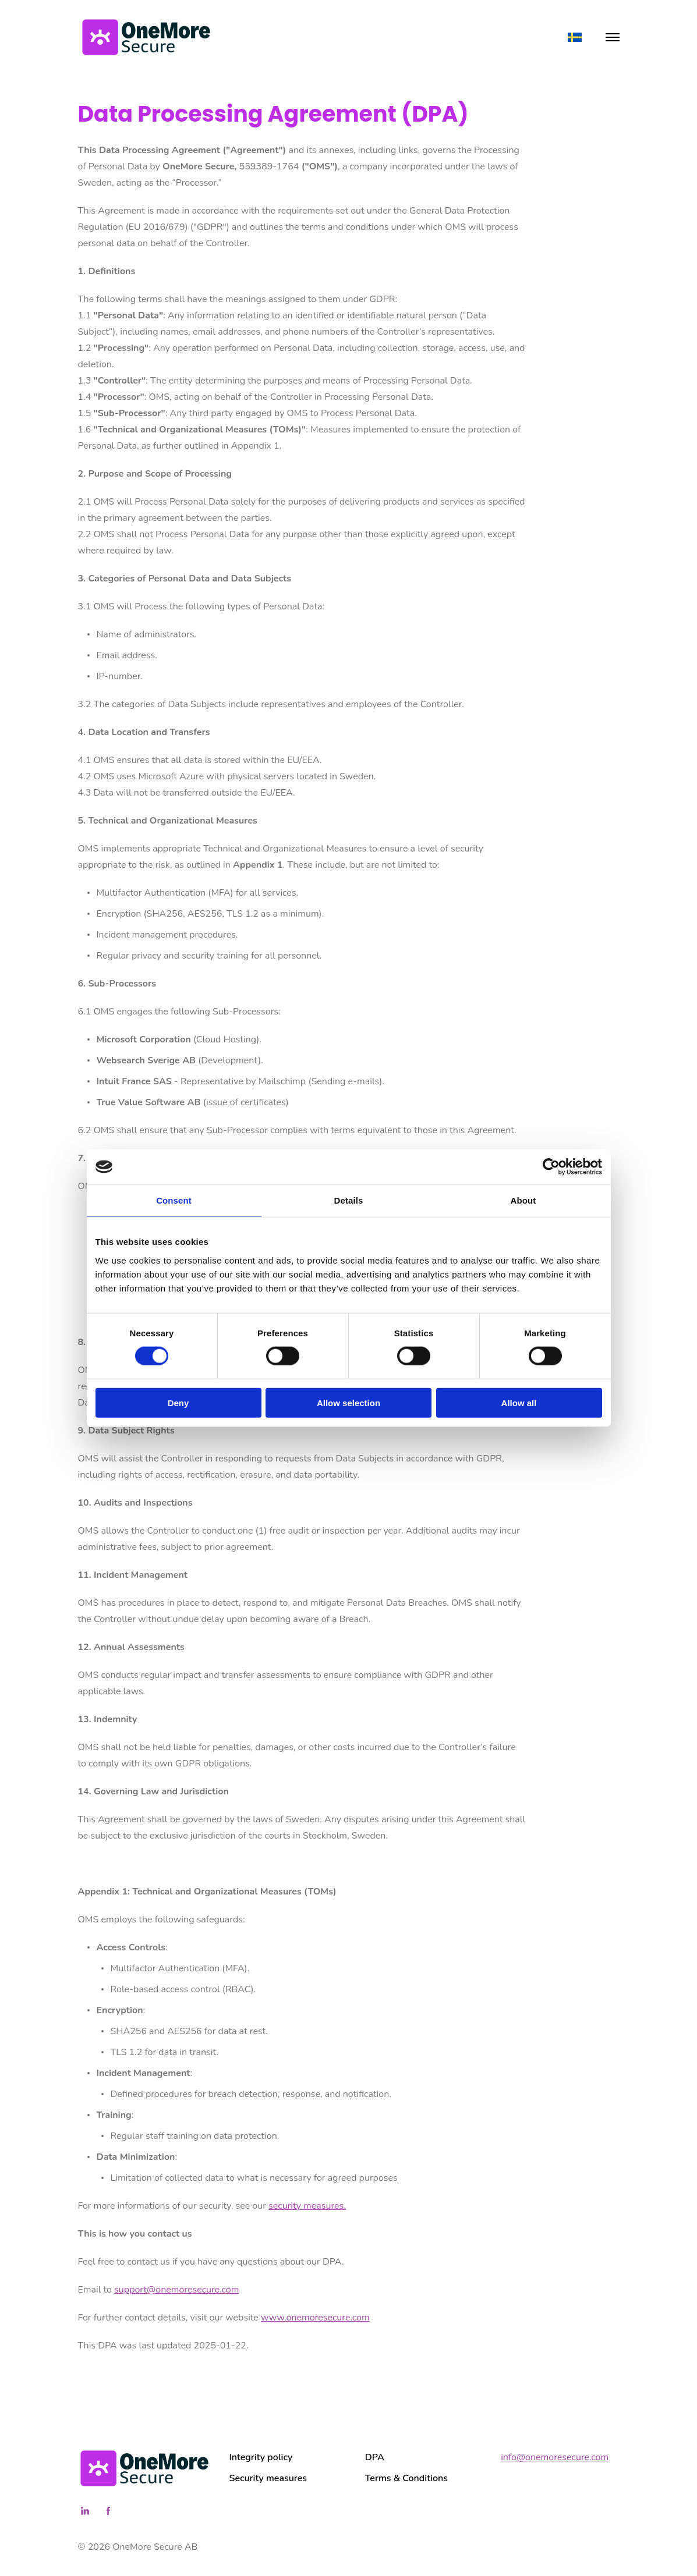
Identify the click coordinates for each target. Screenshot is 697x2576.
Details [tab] (348, 1200)
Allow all (519, 1402)
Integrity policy (261, 2457)
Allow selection (348, 1402)
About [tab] (523, 1200)
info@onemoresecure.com (554, 2457)
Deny (178, 1402)
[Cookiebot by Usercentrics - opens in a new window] (551, 1167)
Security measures (268, 2478)
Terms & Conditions (406, 2478)
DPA (374, 2457)
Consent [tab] (174, 1200)
